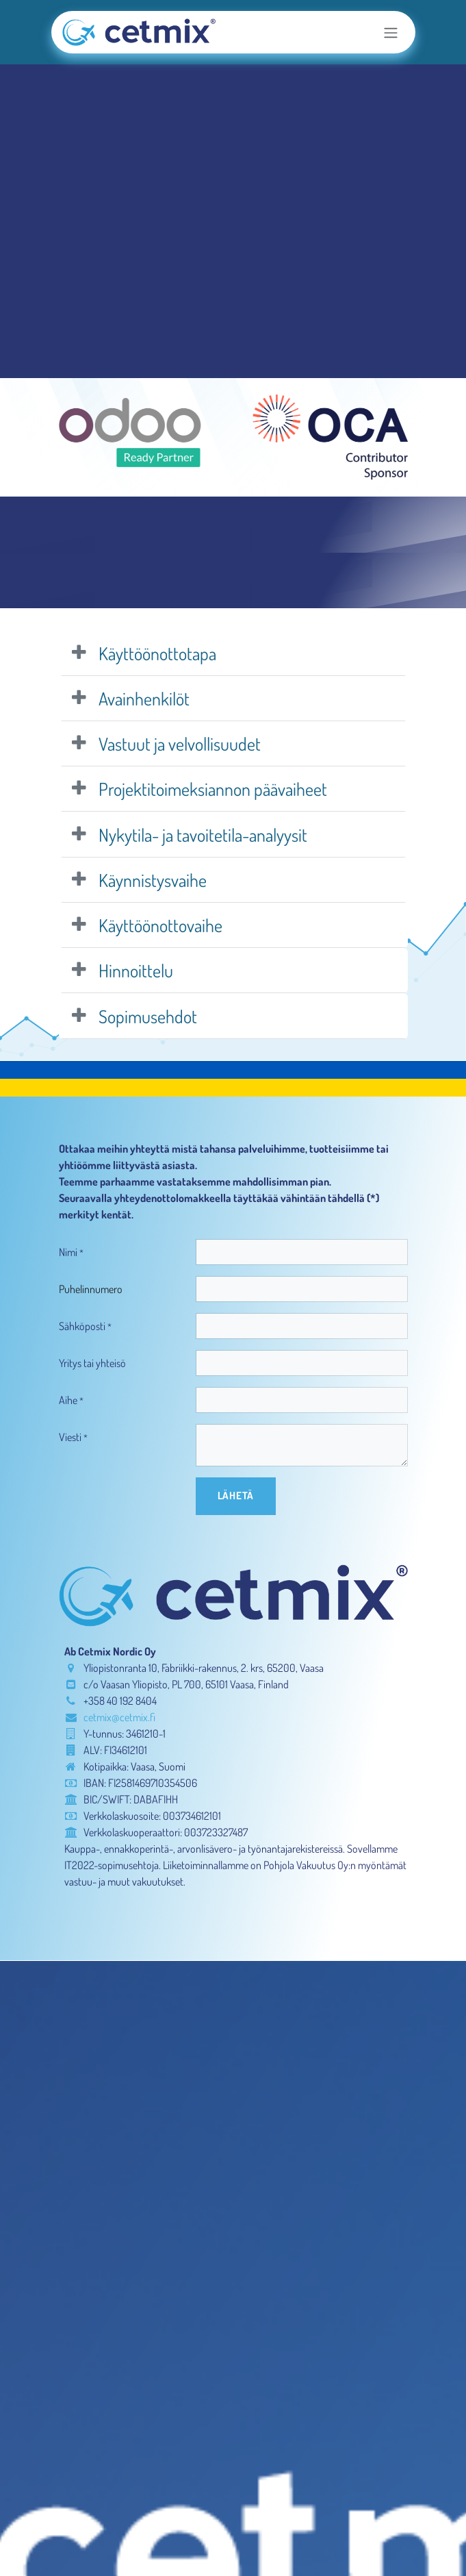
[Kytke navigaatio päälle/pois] (390, 32)
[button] (236, 1496)
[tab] (233, 652)
